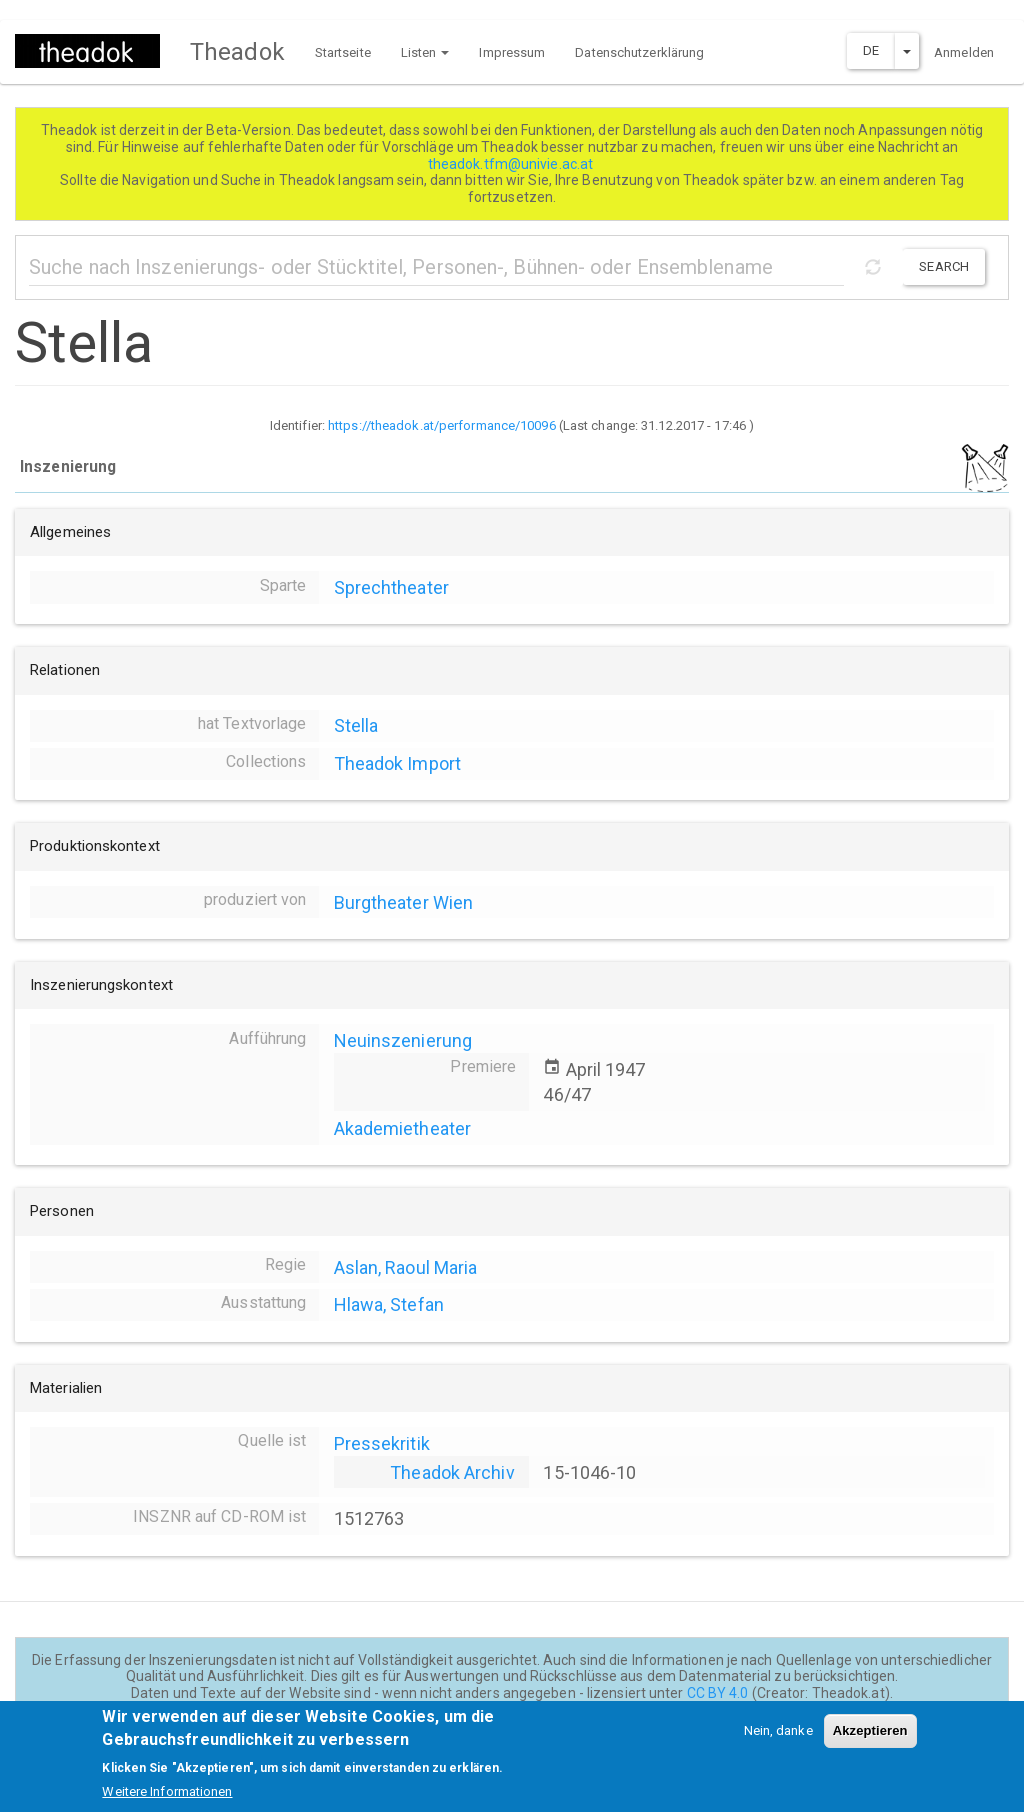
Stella (356, 725)
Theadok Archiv (452, 1472)
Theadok (237, 52)
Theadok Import (397, 763)
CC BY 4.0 (718, 1693)
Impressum (512, 52)
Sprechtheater (391, 587)
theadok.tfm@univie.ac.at (512, 164)
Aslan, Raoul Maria (406, 1267)
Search (944, 266)
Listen (425, 52)
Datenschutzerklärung (639, 52)
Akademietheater (403, 1128)
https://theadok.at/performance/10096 (442, 425)
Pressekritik (382, 1443)
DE (871, 50)
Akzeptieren (870, 1739)
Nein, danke (778, 1739)
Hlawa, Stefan (389, 1304)
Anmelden (964, 52)
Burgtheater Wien (404, 902)
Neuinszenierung (403, 1040)
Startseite (343, 52)
